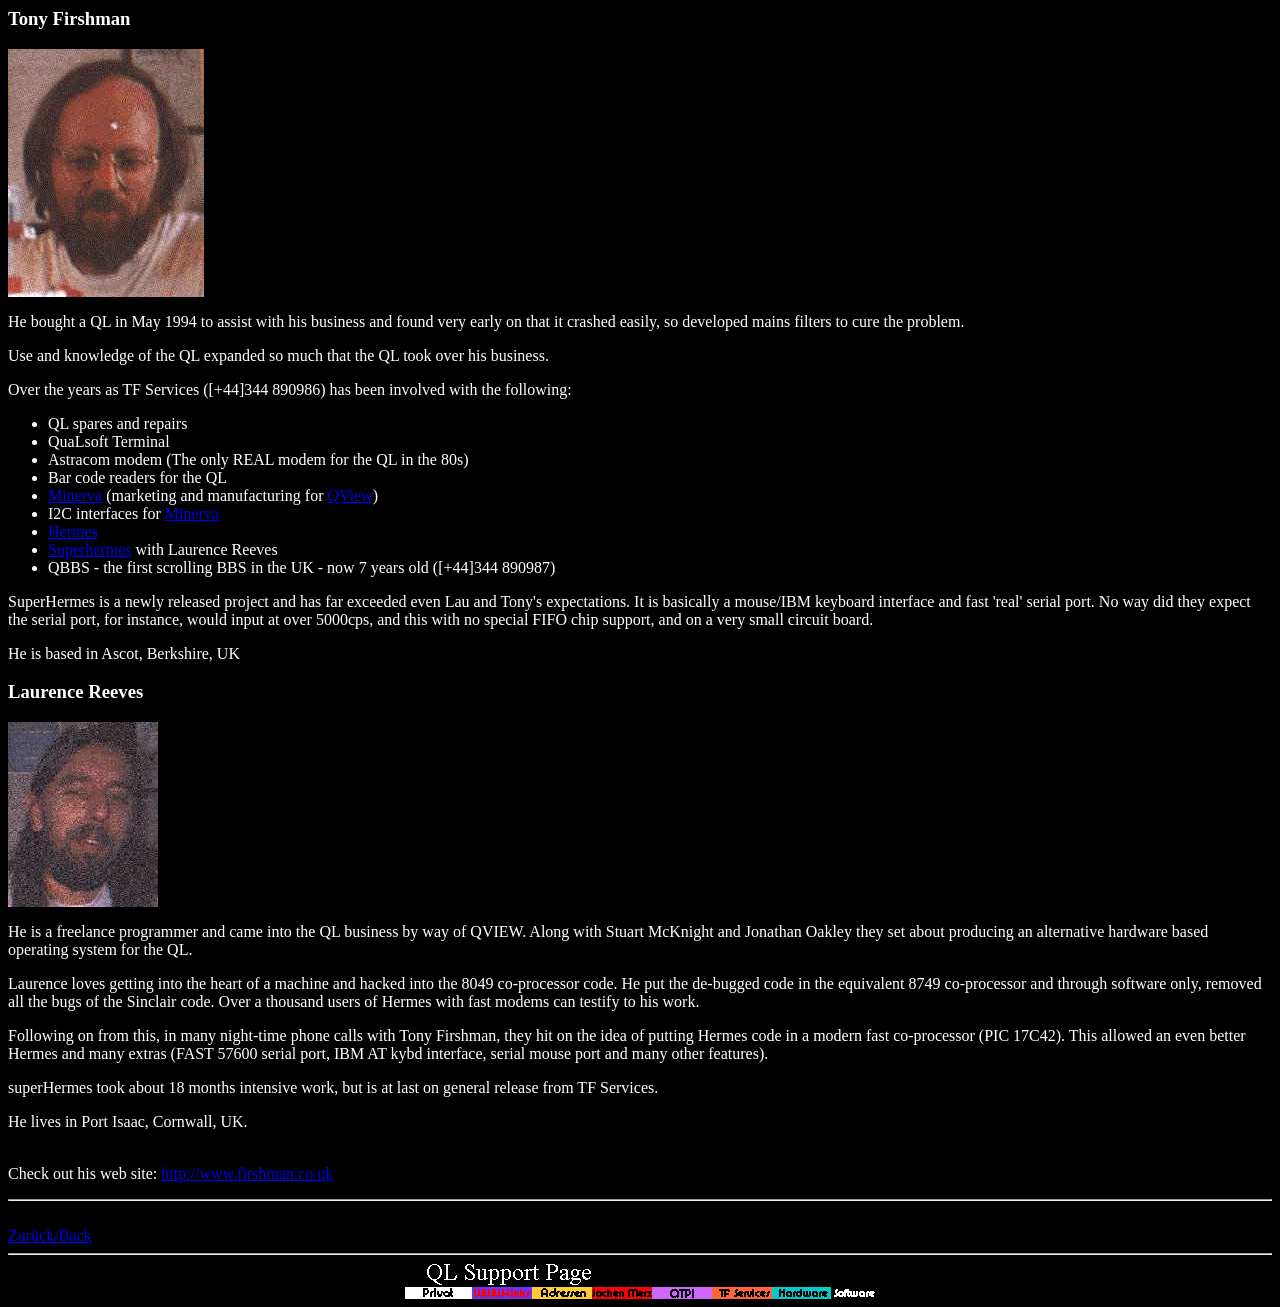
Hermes (73, 531)
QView (349, 495)
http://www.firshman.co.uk (247, 1173)
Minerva (75, 495)
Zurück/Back (50, 1235)
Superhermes (90, 549)
